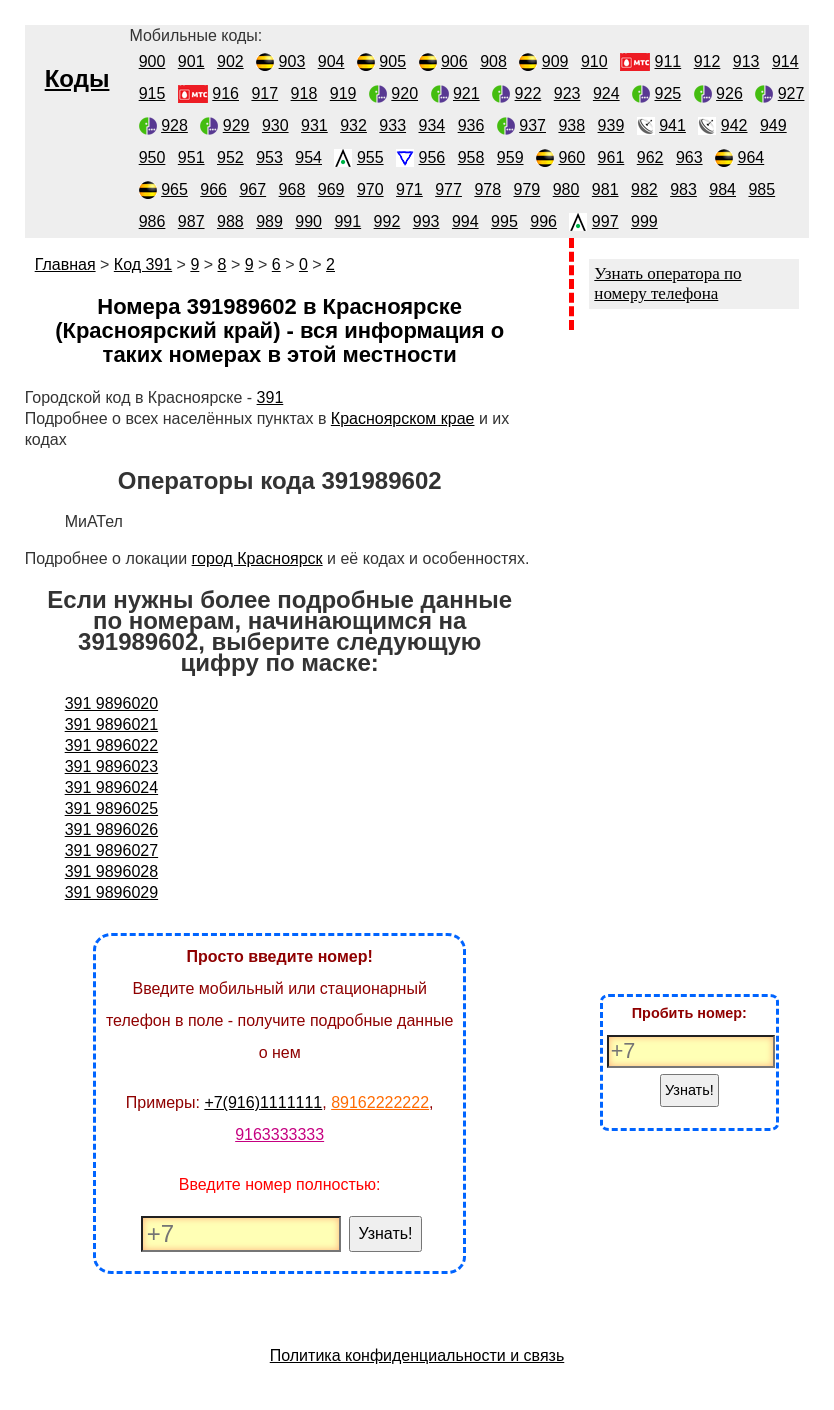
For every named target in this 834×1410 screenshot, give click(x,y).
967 (252, 189)
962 (650, 157)
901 (191, 61)
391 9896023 (111, 766)
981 (605, 189)
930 (275, 125)
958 (471, 157)
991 (347, 221)
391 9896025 (111, 808)
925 (668, 93)
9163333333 (279, 1134)
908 (493, 61)
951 (191, 157)
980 (566, 189)
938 (571, 125)
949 (773, 125)
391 (270, 397)
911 (668, 61)
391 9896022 (111, 745)
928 (174, 125)
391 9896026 (111, 829)
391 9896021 (111, 724)
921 (466, 93)
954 (308, 157)
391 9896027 (111, 850)
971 (409, 189)
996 (543, 221)
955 (370, 157)
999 (644, 221)
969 (331, 189)
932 (353, 125)
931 (314, 125)
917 (264, 93)
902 (230, 61)
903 (292, 61)
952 (230, 157)
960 (571, 157)
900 (152, 61)
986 (152, 221)
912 (707, 61)
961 (611, 157)
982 (644, 189)
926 (729, 93)
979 (527, 189)
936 (471, 125)
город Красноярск (257, 558)
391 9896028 (111, 871)
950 (152, 157)
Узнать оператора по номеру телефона (667, 283)
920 (404, 93)
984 (722, 189)
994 (465, 221)
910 (594, 61)
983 (683, 189)
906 (454, 61)
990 (308, 221)
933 (392, 125)
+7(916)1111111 (263, 1102)
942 (734, 125)
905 (392, 61)
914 (785, 61)
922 (528, 93)
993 (426, 221)
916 (225, 93)
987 (191, 221)
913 (746, 61)
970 (370, 189)
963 (689, 157)
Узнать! (385, 1233)
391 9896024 (111, 787)
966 (213, 189)
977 (448, 189)
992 (387, 221)
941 (672, 125)
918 (304, 93)
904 (331, 61)
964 (751, 157)
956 (432, 157)
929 (236, 125)
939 (611, 125)
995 (504, 221)
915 (152, 93)
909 (555, 61)
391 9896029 (111, 892)
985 (761, 189)
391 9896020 (111, 703)
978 (487, 189)
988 (230, 221)
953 (269, 157)
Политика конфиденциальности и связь (417, 1355)
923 (567, 93)
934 (432, 125)
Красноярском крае (403, 418)
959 (510, 157)
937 (532, 125)
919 (343, 93)
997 (605, 221)
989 (269, 221)
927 (791, 93)
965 (174, 189)
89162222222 (380, 1102)
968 (292, 189)
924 (606, 93)
